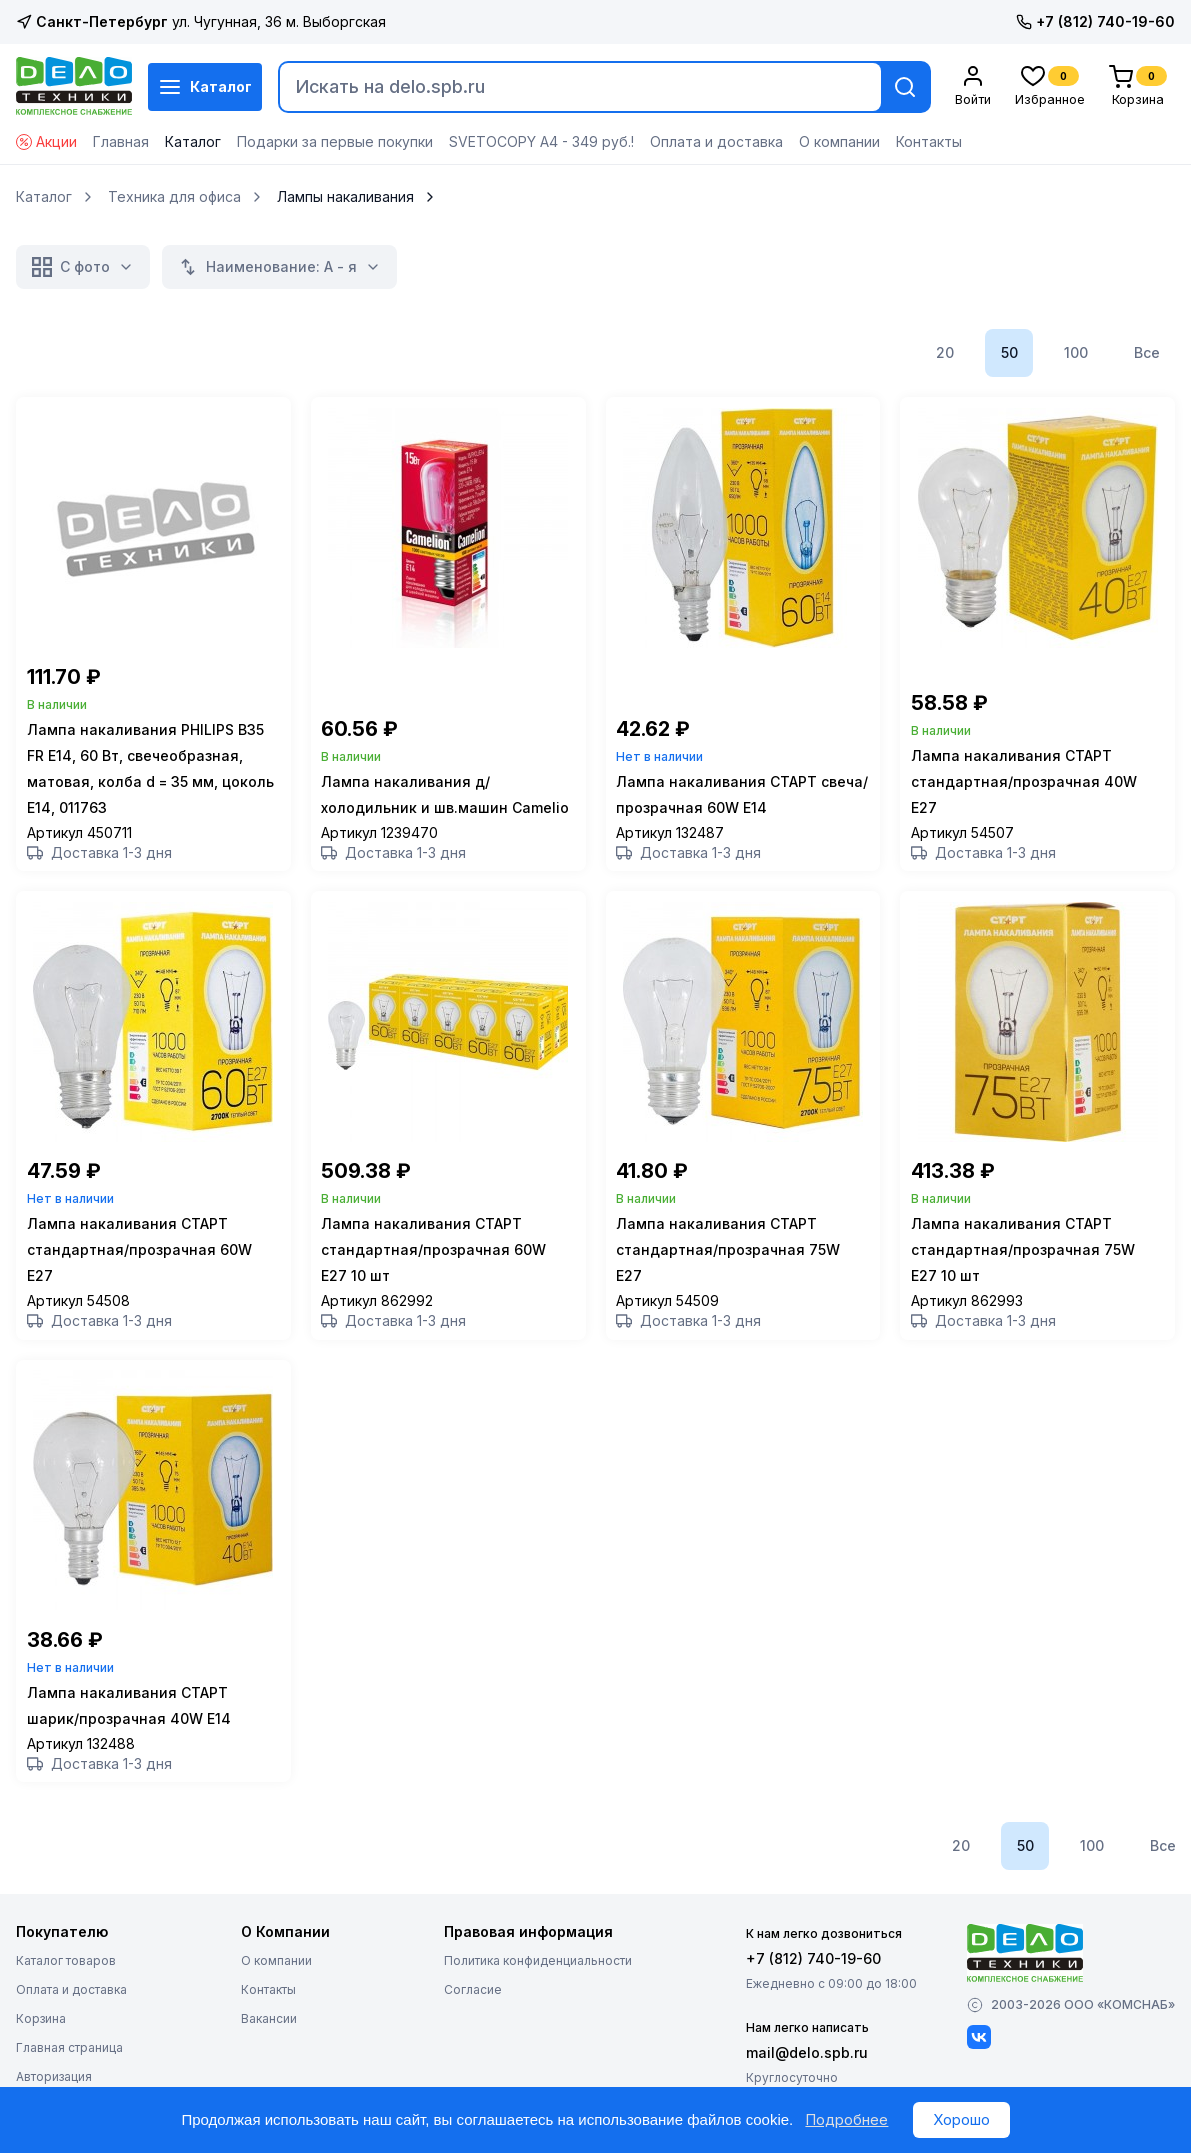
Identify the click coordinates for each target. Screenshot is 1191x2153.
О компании (839, 141)
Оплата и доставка (716, 141)
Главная (121, 141)
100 (1076, 352)
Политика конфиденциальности (538, 1995)
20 (945, 352)
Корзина (41, 2053)
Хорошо (961, 2119)
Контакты (929, 141)
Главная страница (69, 2082)
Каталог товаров (66, 1995)
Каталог (205, 87)
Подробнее (846, 2119)
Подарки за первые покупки (335, 141)
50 (1009, 352)
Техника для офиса (174, 197)
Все (1147, 352)
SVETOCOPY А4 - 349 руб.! (541, 141)
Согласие (473, 2024)
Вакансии (269, 2053)
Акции (46, 141)
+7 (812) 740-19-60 (1095, 21)
